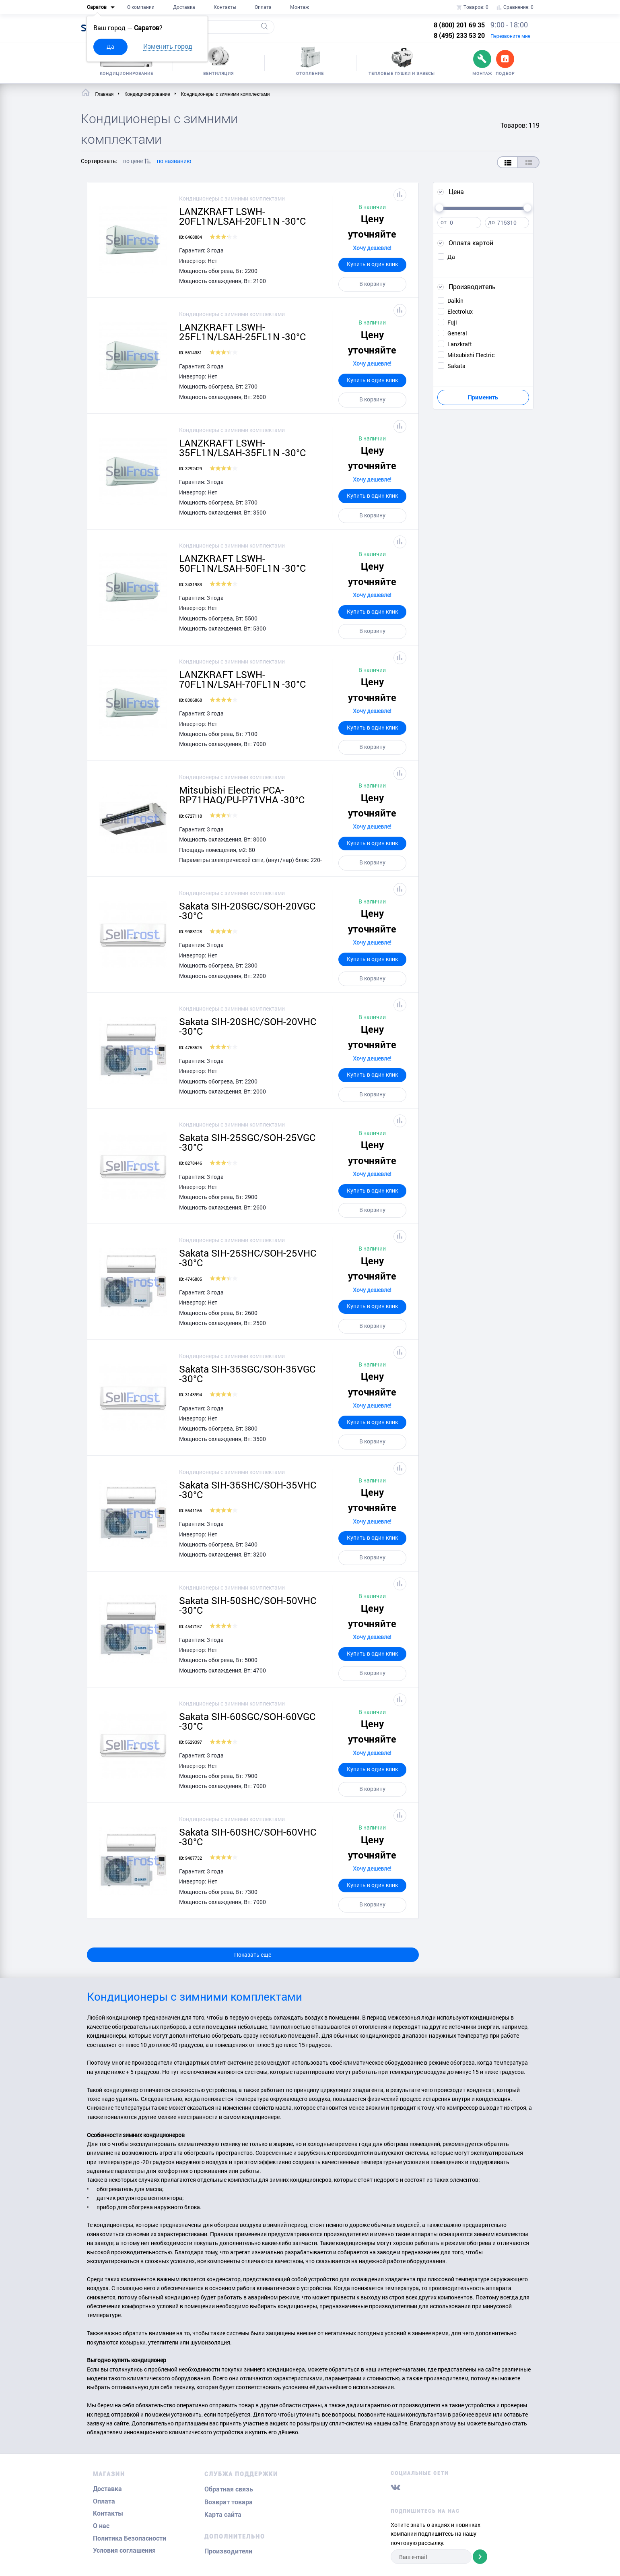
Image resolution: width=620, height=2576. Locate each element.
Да (110, 46)
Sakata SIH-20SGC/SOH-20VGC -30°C (247, 910)
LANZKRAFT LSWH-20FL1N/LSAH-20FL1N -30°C (242, 216)
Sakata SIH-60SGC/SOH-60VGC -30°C (247, 1721)
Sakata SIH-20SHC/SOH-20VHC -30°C (247, 1026)
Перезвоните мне (510, 36)
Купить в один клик (372, 264)
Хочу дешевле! (372, 248)
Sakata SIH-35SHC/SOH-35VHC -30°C (247, 1489)
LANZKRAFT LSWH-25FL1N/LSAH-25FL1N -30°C (242, 331)
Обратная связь (228, 2489)
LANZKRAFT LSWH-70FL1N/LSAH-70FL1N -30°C (242, 679)
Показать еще (252, 1954)
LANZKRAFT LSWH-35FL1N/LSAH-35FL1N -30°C (242, 447)
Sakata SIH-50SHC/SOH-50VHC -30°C (247, 1605)
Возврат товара (228, 2502)
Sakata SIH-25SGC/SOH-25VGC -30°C (247, 1142)
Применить (483, 397)
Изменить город (167, 46)
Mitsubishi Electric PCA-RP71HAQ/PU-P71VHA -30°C (242, 795)
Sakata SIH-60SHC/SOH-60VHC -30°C (247, 1837)
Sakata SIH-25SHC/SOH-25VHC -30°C (247, 1258)
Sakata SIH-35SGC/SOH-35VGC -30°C (247, 1373)
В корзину (372, 283)
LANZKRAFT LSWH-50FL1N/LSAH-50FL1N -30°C (242, 563)
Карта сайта (222, 2514)
